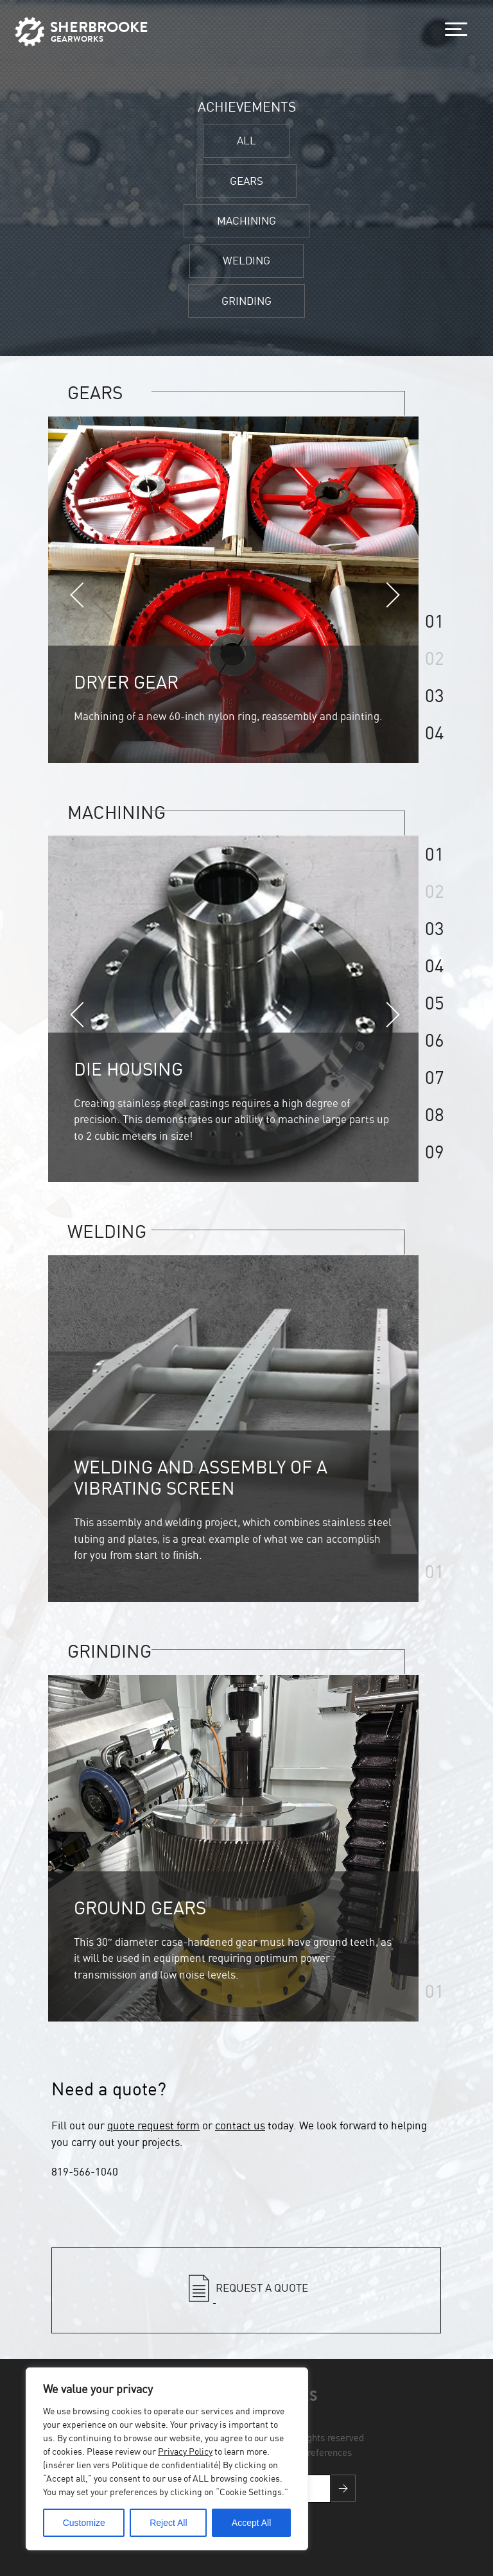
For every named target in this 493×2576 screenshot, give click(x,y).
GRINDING (246, 300)
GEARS (246, 180)
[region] (167, 2458)
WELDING (246, 260)
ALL (246, 140)
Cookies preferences (309, 2452)
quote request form (153, 2125)
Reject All (168, 2523)
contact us (240, 2125)
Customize (84, 2523)
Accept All (251, 2523)
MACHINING (246, 220)
